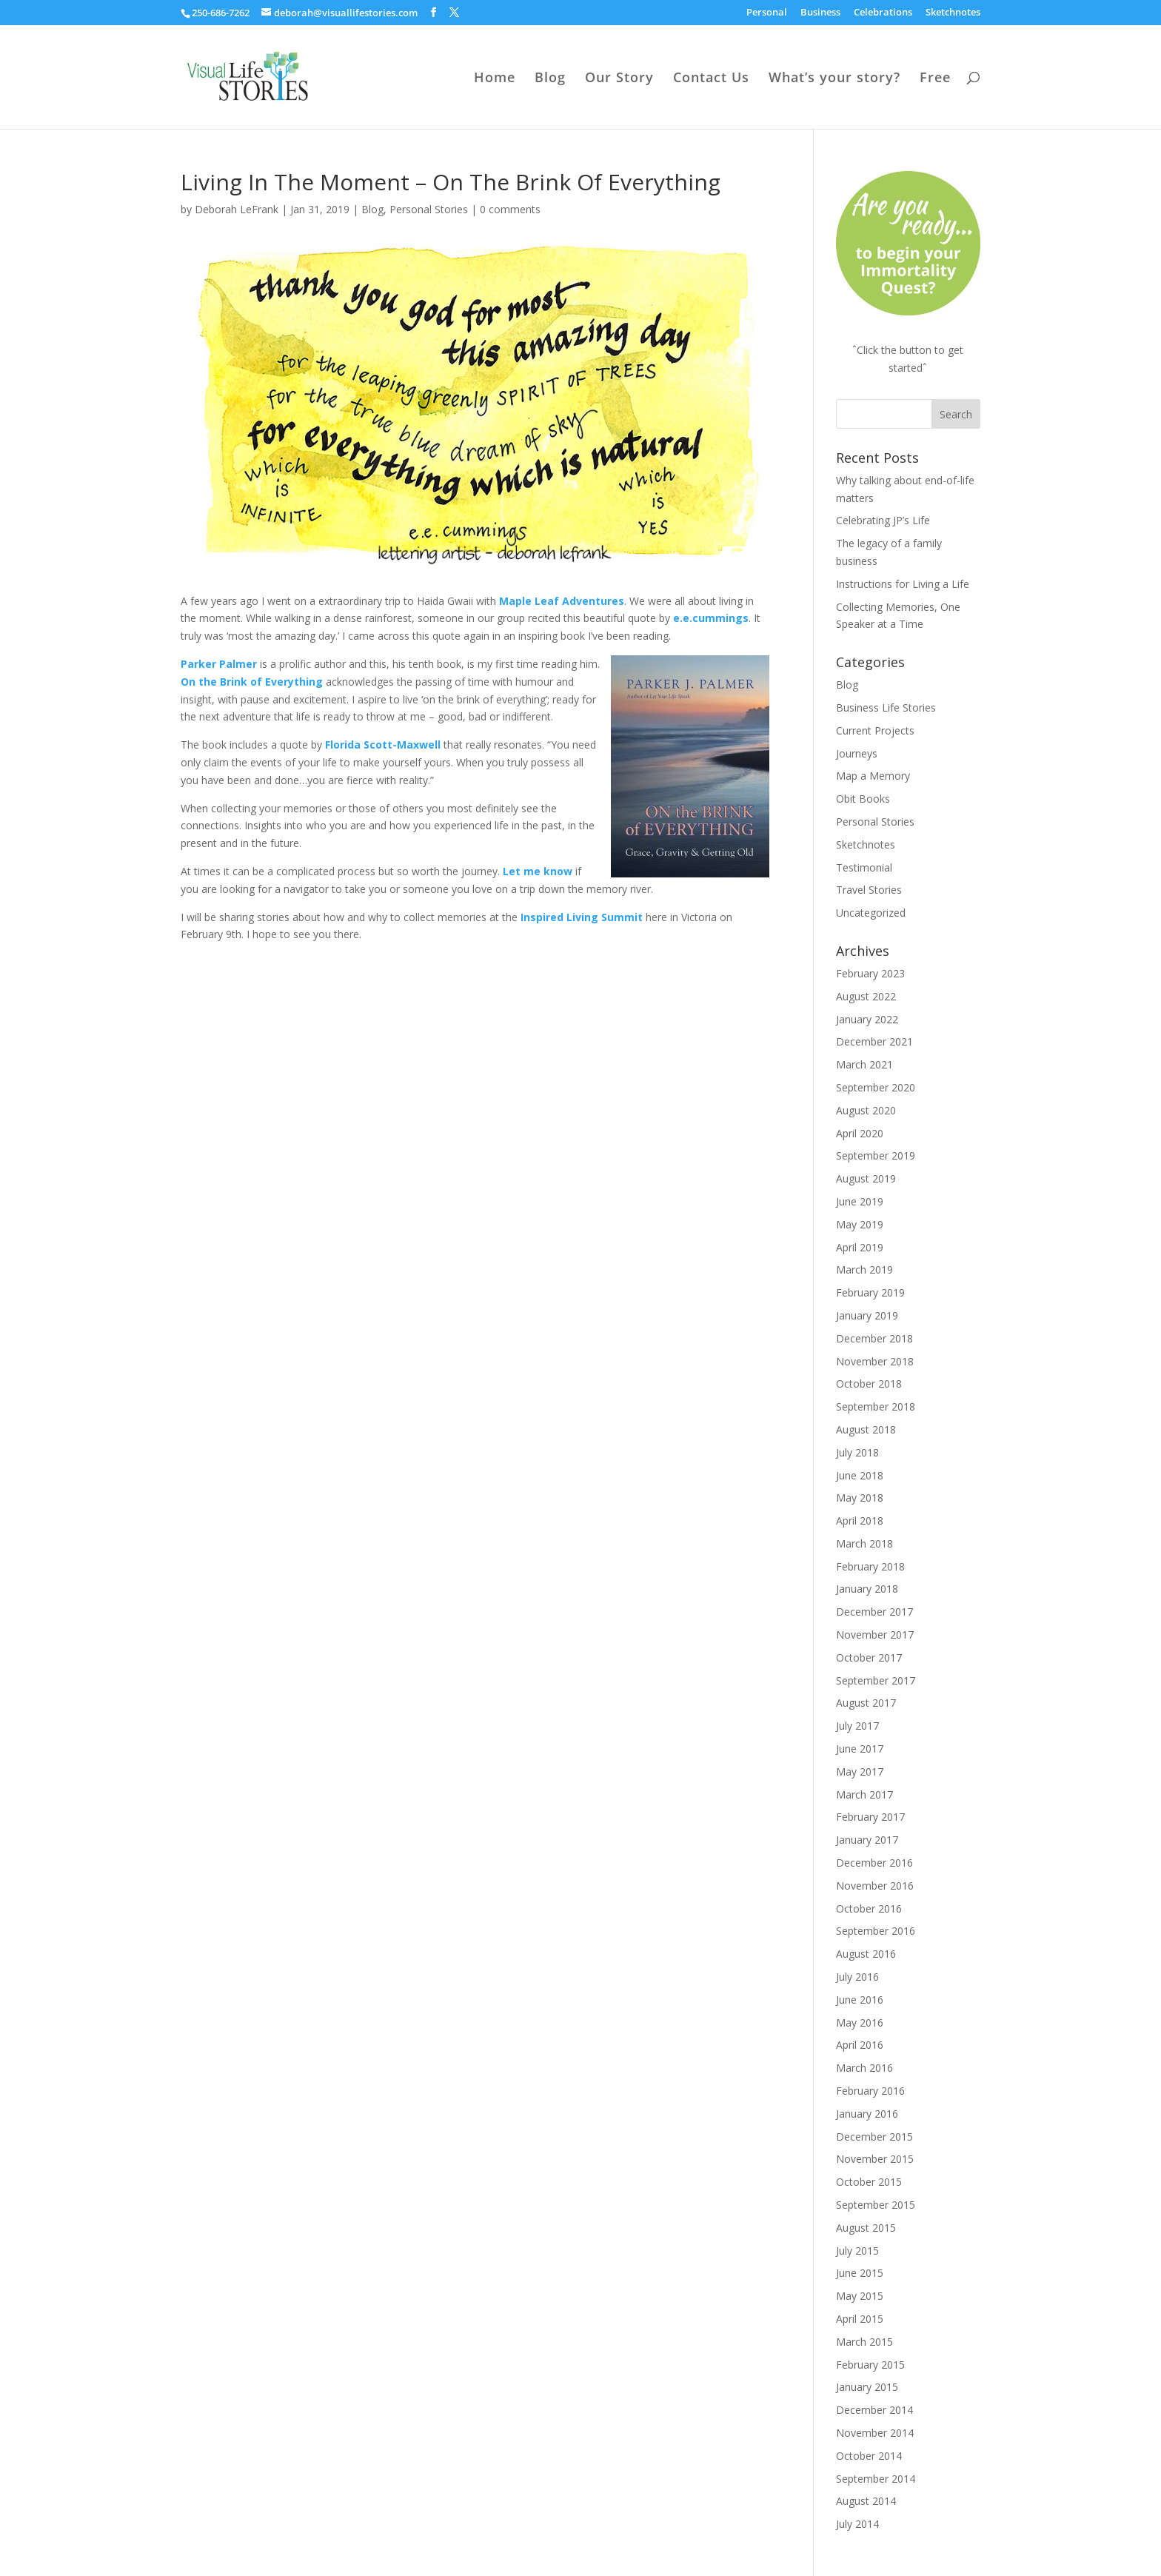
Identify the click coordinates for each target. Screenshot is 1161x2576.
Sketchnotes (953, 13)
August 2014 (866, 2501)
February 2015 (870, 2365)
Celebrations (883, 13)
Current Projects (875, 730)
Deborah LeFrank (236, 209)
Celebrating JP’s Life (883, 520)
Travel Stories (869, 890)
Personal (766, 13)
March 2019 (864, 1269)
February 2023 (870, 973)
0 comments (510, 209)
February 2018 (870, 1566)
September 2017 (875, 1680)
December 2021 (874, 1041)
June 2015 (859, 2273)
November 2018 (875, 1361)
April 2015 (859, 2319)
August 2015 (866, 2228)
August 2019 (866, 1178)
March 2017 (864, 1794)
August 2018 (866, 1429)
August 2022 (866, 996)
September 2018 (875, 1406)
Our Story (619, 79)
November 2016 (875, 1886)
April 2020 (859, 1133)
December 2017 (874, 1612)
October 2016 (869, 1908)
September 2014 (875, 2479)
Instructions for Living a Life (902, 584)
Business (820, 13)
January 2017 (867, 1840)
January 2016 (867, 2114)
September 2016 (875, 1931)
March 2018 (864, 1543)
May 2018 (859, 1498)
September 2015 (875, 2205)
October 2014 (869, 2456)
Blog (550, 79)
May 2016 (859, 2022)
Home (494, 79)
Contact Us (711, 79)
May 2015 (859, 2296)
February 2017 (870, 1817)
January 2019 (867, 1315)
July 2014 (857, 2524)
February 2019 (870, 1292)
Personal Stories (428, 209)
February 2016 (870, 2091)
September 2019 (875, 1155)
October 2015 (869, 2182)
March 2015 (864, 2342)
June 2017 (859, 1749)
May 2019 (859, 1224)
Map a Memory (873, 776)
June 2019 (859, 1201)
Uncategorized (871, 913)
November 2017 (875, 1634)
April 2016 (859, 2045)
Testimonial (864, 867)
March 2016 (864, 2068)
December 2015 (874, 2137)
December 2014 (874, 2410)
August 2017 (866, 1703)
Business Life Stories (886, 707)
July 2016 (857, 1977)
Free (935, 79)
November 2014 (875, 2433)
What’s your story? (834, 79)
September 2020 (875, 1087)
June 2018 (859, 1475)
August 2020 (866, 1110)
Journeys (856, 753)
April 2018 (859, 1520)
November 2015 (875, 2159)
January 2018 (867, 1589)
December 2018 (874, 1338)
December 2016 (874, 1863)
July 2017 (857, 1726)
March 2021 (864, 1064)
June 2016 (859, 2000)
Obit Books (863, 799)
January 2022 (867, 1019)
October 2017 (869, 1657)
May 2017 (859, 1771)
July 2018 (857, 1452)
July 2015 (857, 2251)
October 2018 (869, 1383)
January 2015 (867, 2387)
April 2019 (859, 1247)
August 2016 (866, 1954)
